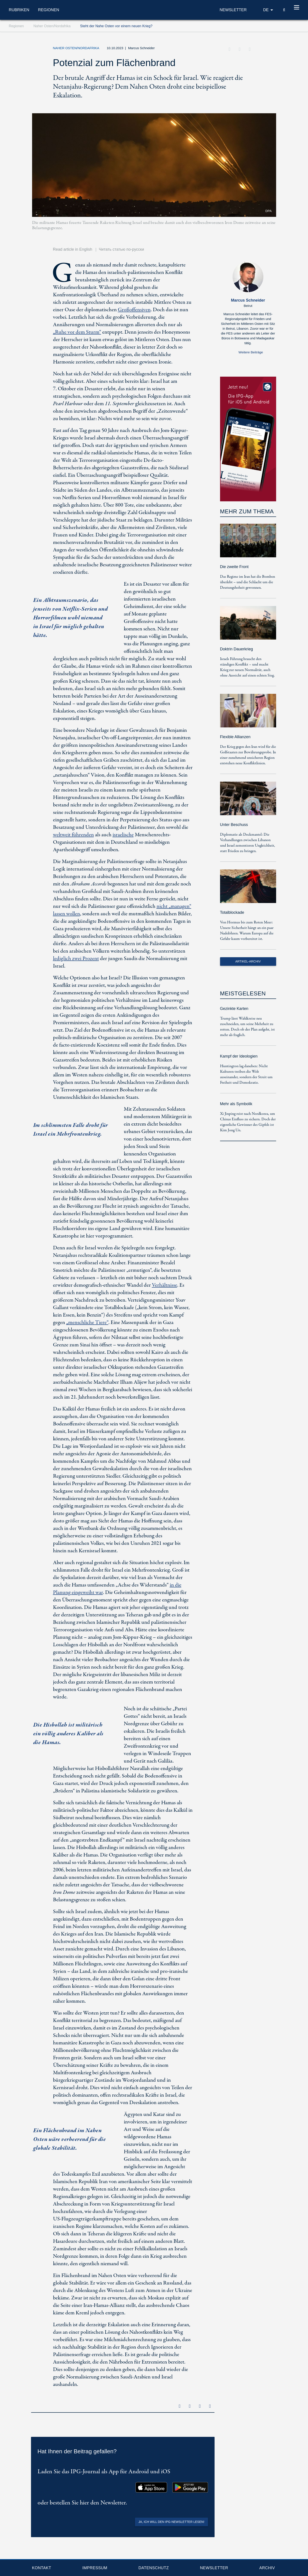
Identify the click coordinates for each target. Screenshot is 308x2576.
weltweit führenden (73, 835)
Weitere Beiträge (251, 352)
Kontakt (41, 2568)
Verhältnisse (164, 1285)
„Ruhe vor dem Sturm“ (77, 332)
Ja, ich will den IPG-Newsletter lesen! (171, 2522)
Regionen (48, 10)
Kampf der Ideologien (239, 1056)
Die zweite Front (234, 567)
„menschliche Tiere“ (87, 1322)
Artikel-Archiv (248, 961)
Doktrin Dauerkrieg (236, 649)
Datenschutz (154, 2568)
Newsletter (214, 2568)
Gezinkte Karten (234, 1008)
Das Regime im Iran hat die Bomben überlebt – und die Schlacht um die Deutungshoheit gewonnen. (247, 582)
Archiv (267, 2568)
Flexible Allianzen (235, 737)
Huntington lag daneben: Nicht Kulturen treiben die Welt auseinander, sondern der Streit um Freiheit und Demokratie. (246, 1074)
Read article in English (72, 249)
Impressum (94, 2568)
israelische (123, 835)
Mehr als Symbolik (236, 1104)
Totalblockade (232, 912)
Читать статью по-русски (121, 249)
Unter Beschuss (234, 824)
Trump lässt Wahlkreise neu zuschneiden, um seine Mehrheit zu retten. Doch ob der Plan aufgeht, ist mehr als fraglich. (247, 1027)
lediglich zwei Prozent (76, 958)
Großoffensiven (134, 310)
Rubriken (19, 10)
